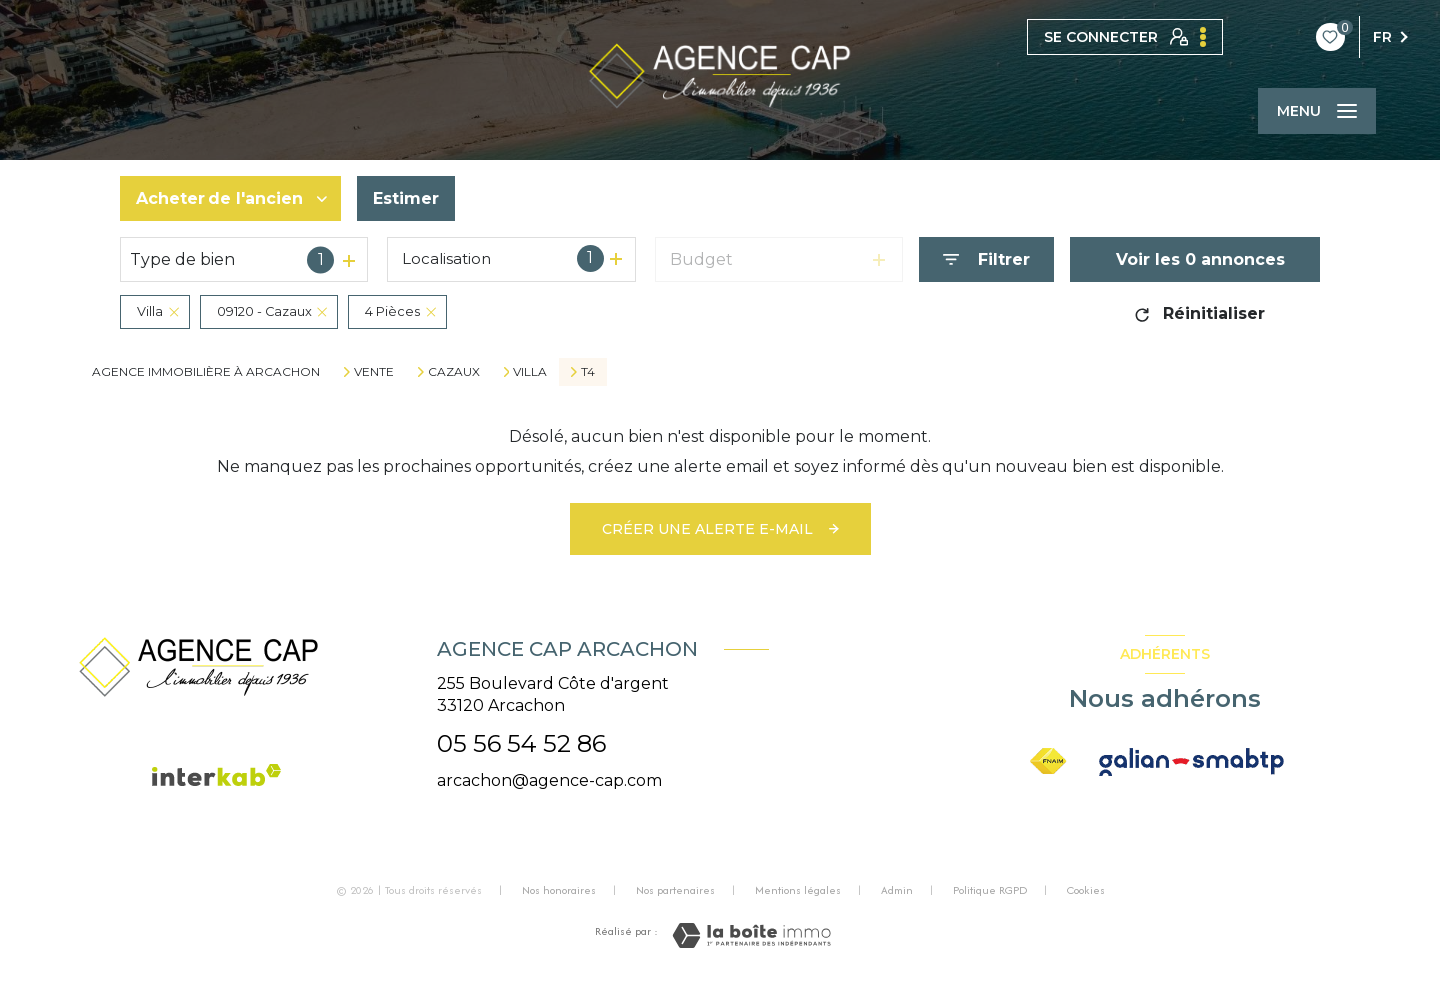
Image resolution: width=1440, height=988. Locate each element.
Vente (374, 372)
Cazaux (454, 372)
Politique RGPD (990, 890)
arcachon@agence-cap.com (549, 780)
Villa (530, 372)
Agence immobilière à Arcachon (206, 371)
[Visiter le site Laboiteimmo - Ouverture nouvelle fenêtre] (751, 935)
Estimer (406, 198)
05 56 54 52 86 (521, 743)
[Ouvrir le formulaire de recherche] (986, 259)
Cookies (1086, 891)
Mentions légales (798, 890)
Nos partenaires (675, 890)
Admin (897, 890)
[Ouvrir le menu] (1317, 111)
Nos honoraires (559, 890)
